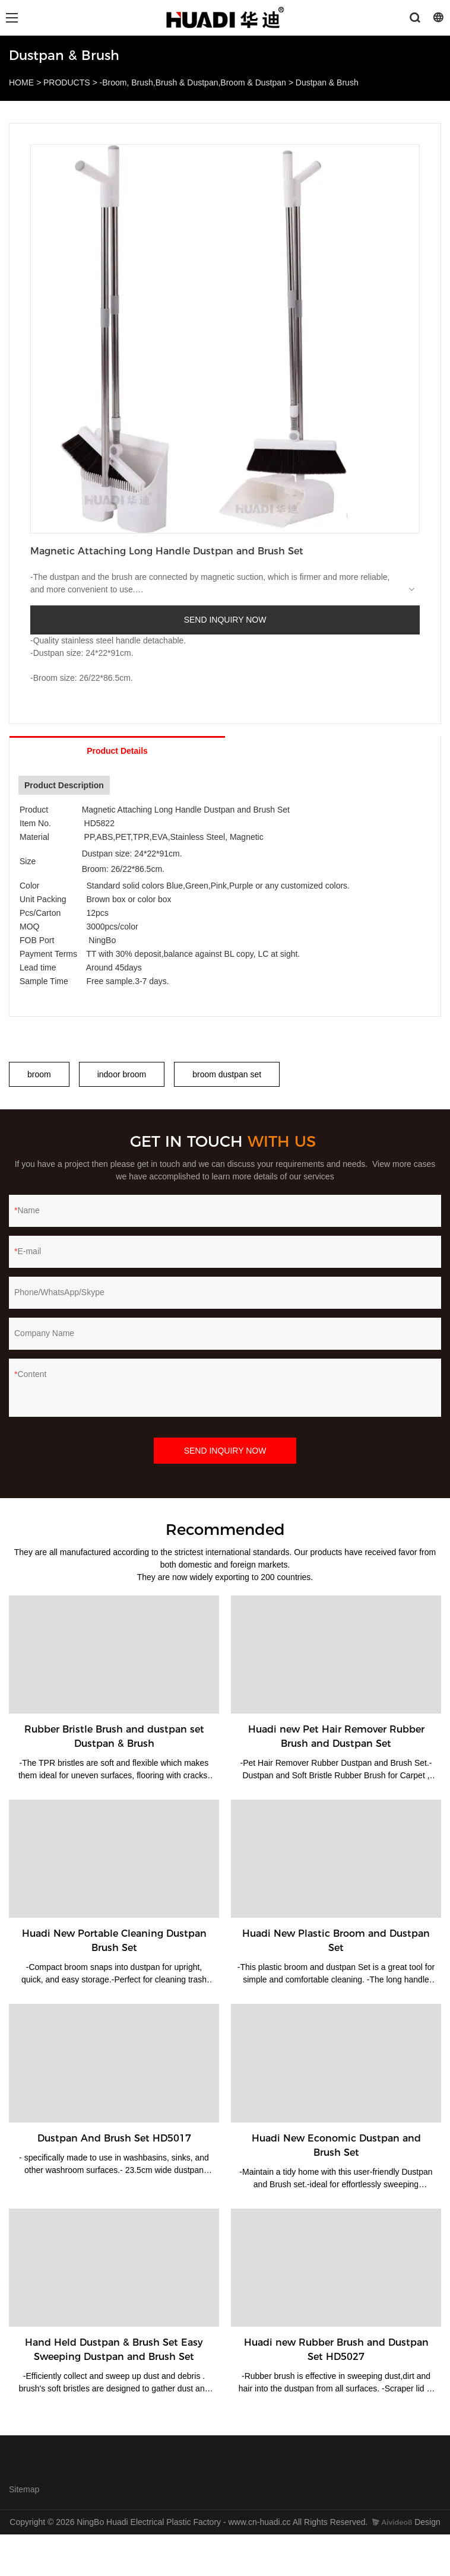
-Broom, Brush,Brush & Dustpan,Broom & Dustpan (193, 82)
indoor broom (122, 1074)
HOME (21, 82)
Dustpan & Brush (327, 82)
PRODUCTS (66, 82)
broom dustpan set (226, 1074)
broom (39, 1074)
